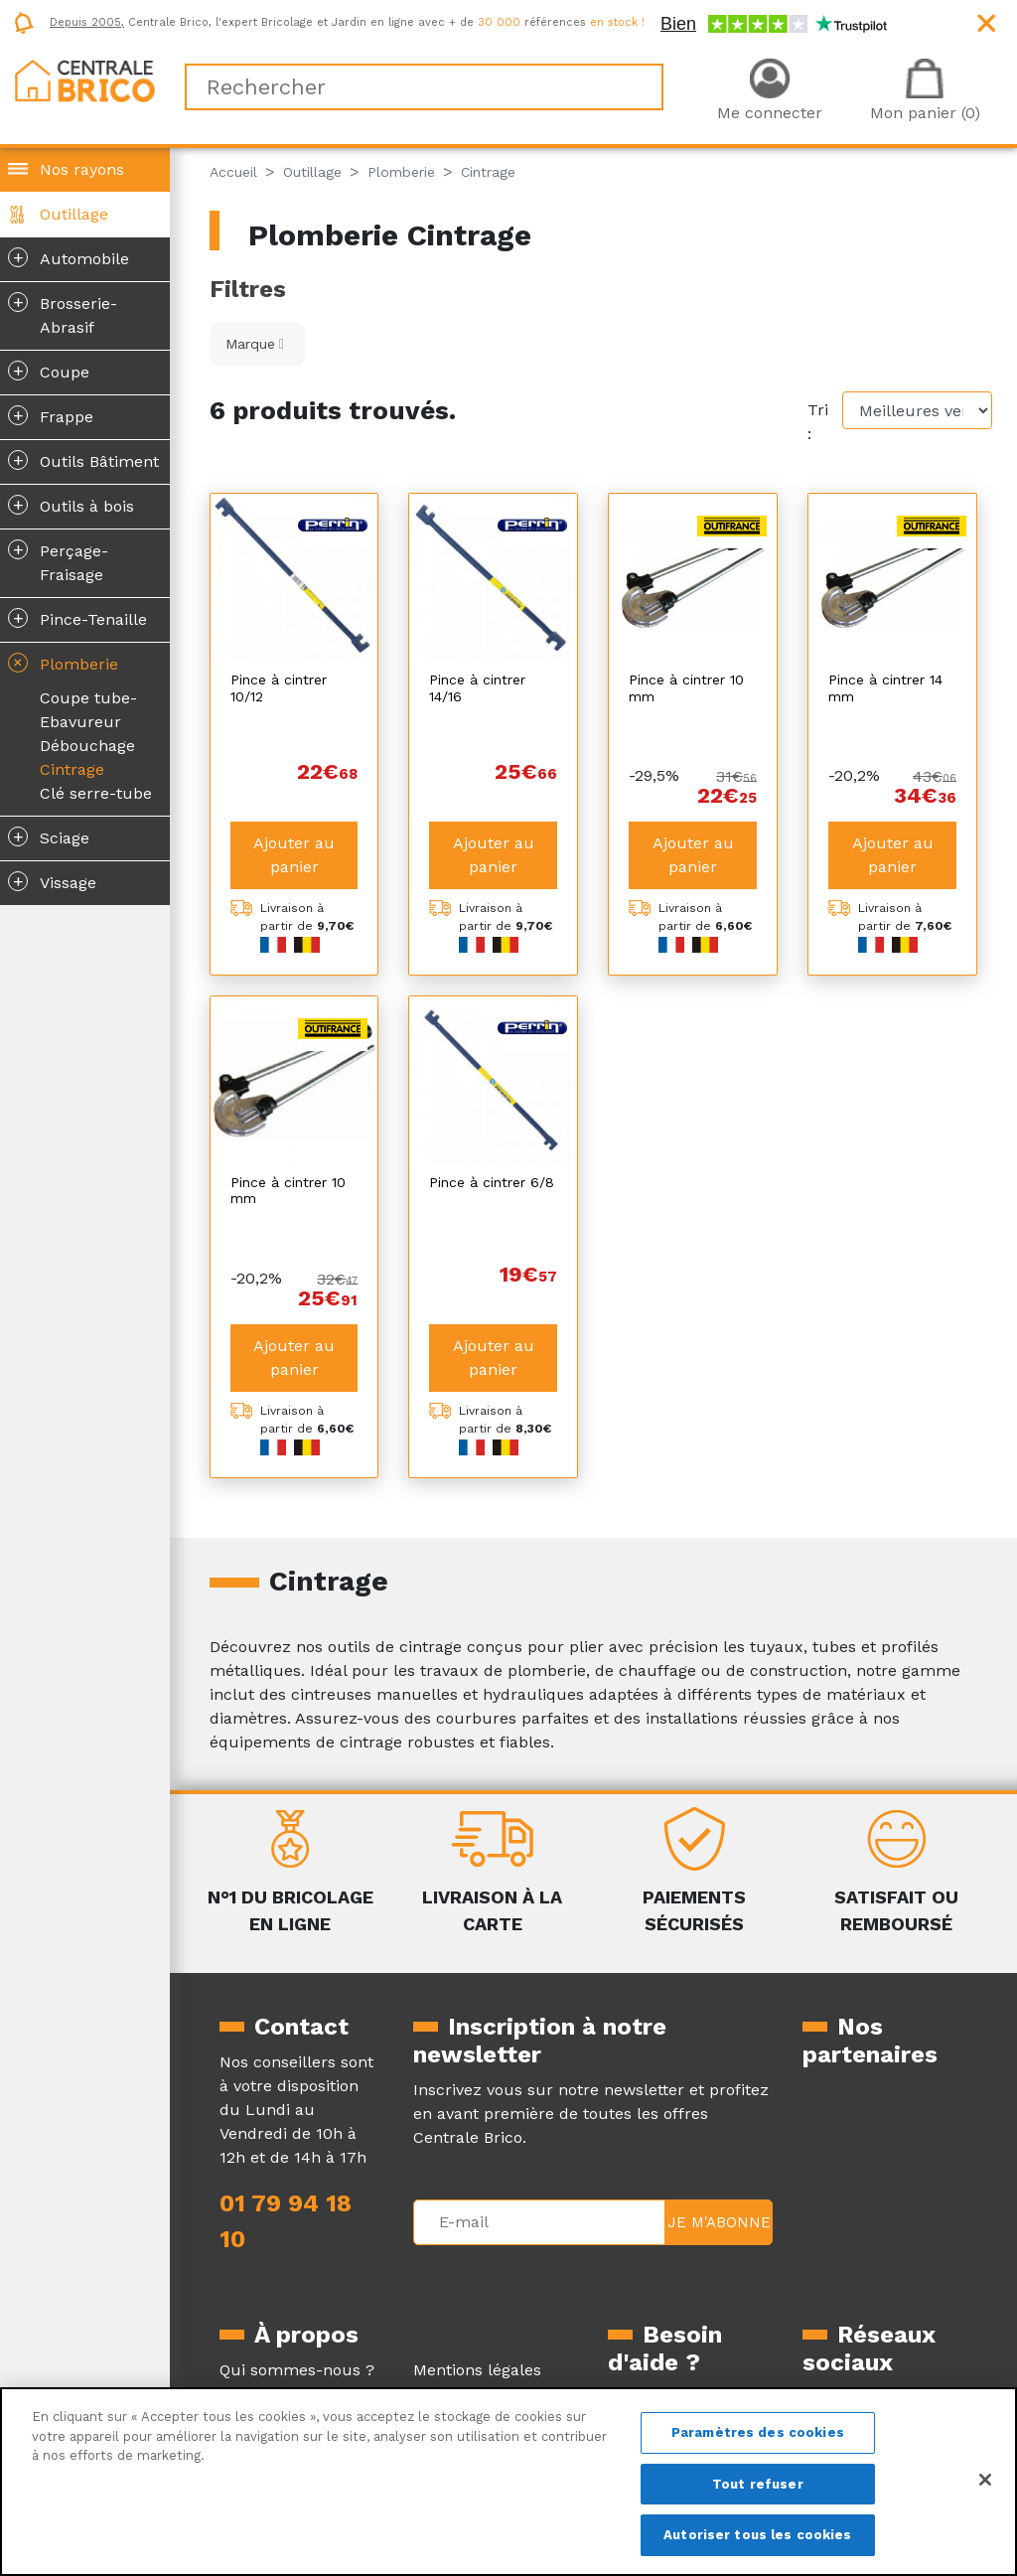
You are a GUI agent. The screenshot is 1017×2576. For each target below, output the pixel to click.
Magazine (255, 2354)
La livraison (651, 2358)
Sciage (48, 836)
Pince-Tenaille (77, 618)
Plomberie (61, 663)
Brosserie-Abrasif (62, 314)
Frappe (50, 415)
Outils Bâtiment (83, 460)
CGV (429, 2354)
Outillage (74, 214)
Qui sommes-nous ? (296, 2330)
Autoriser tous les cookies (757, 2534)
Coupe (48, 370)
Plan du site (459, 2377)
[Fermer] (985, 2479)
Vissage (52, 881)
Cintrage (72, 769)
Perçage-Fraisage (58, 561)
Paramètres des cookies (757, 2432)
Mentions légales (477, 2330)
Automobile (68, 257)
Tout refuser (757, 2484)
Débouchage (87, 745)
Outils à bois (71, 505)
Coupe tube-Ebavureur (88, 709)
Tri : (817, 421)
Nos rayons (82, 169)
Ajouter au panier (294, 835)
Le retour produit (675, 2381)
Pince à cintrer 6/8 (491, 1162)
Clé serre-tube (96, 793)
